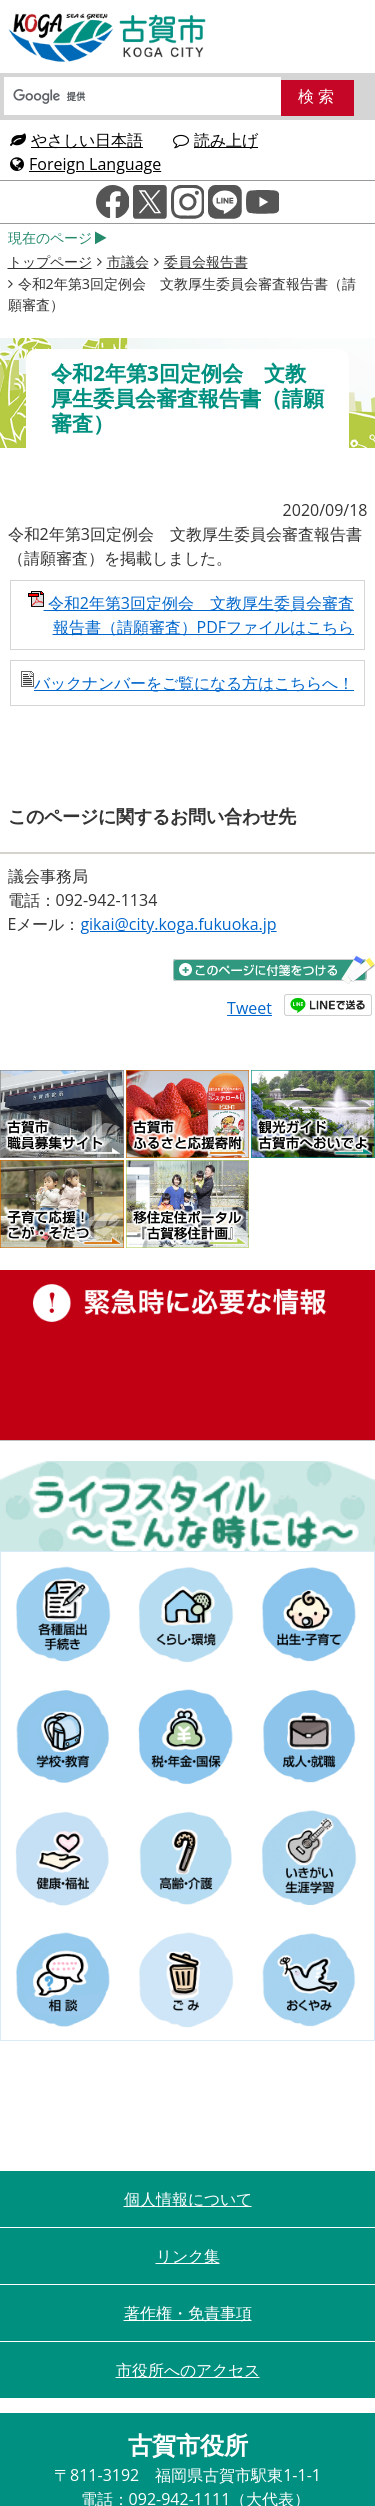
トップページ (50, 261)
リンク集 (188, 2256)
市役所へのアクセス (188, 2370)
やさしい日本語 (76, 140)
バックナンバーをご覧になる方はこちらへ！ (187, 683)
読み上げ (215, 140)
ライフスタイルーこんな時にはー (187, 1506)
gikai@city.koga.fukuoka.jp (178, 924)
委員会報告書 (206, 261)
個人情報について (188, 2199)
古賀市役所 (108, 38)
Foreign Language (85, 164)
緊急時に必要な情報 (187, 1355)
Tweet (249, 1008)
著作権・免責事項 (188, 2313)
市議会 (128, 261)
